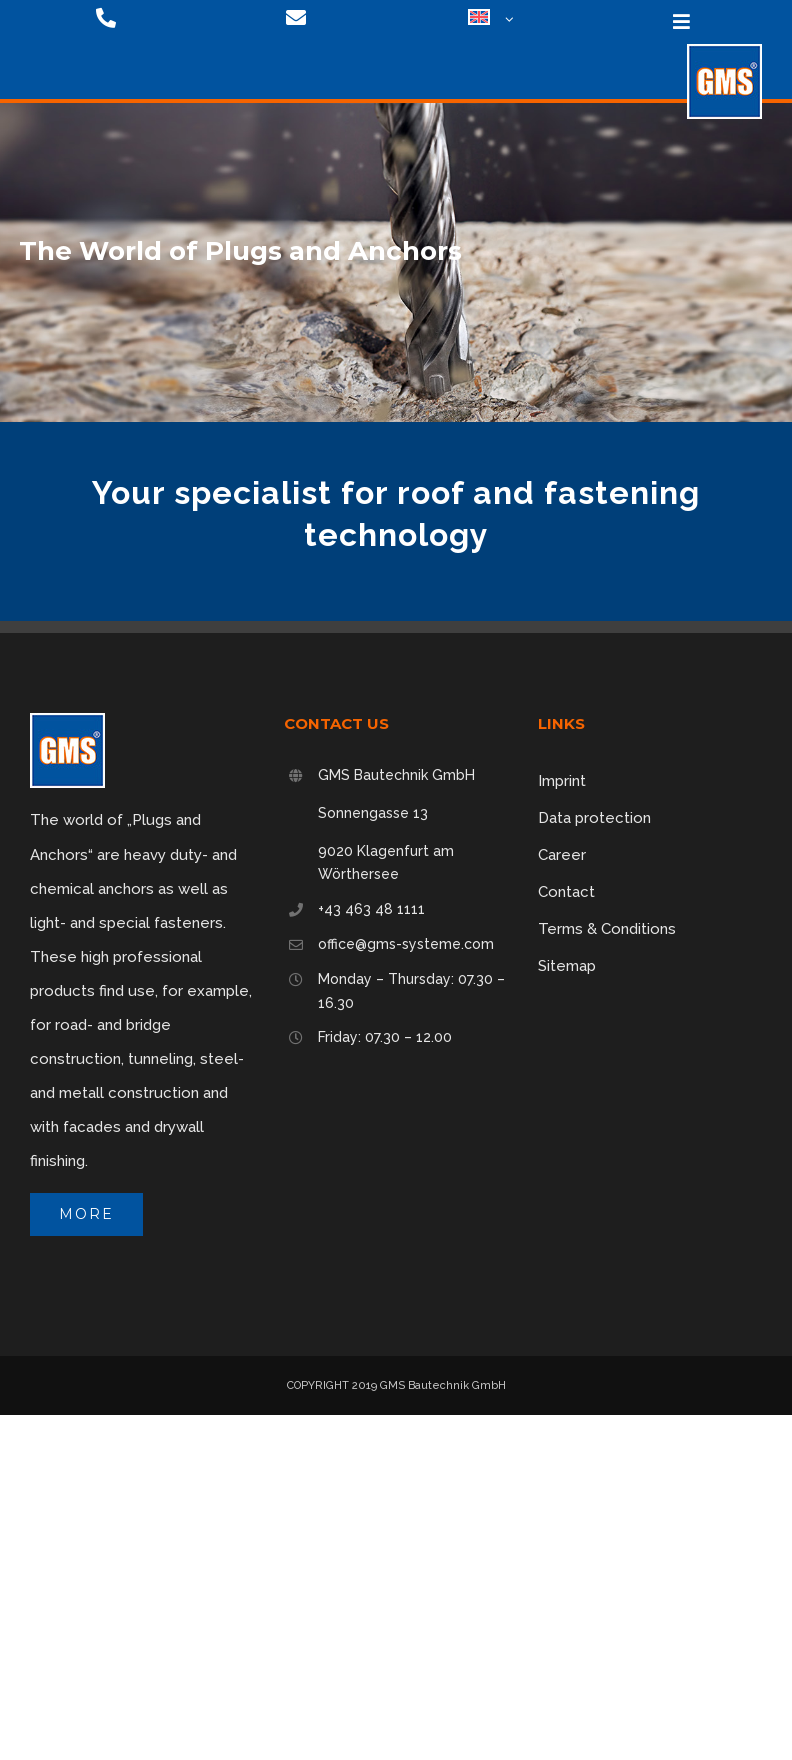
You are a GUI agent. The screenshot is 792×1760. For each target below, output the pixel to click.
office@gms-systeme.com (406, 944)
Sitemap (567, 966)
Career (562, 855)
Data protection (594, 818)
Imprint (562, 781)
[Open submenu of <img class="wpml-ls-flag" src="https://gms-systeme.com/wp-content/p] (506, 20)
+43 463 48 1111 (371, 909)
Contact (566, 892)
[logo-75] (724, 51)
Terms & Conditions (607, 929)
